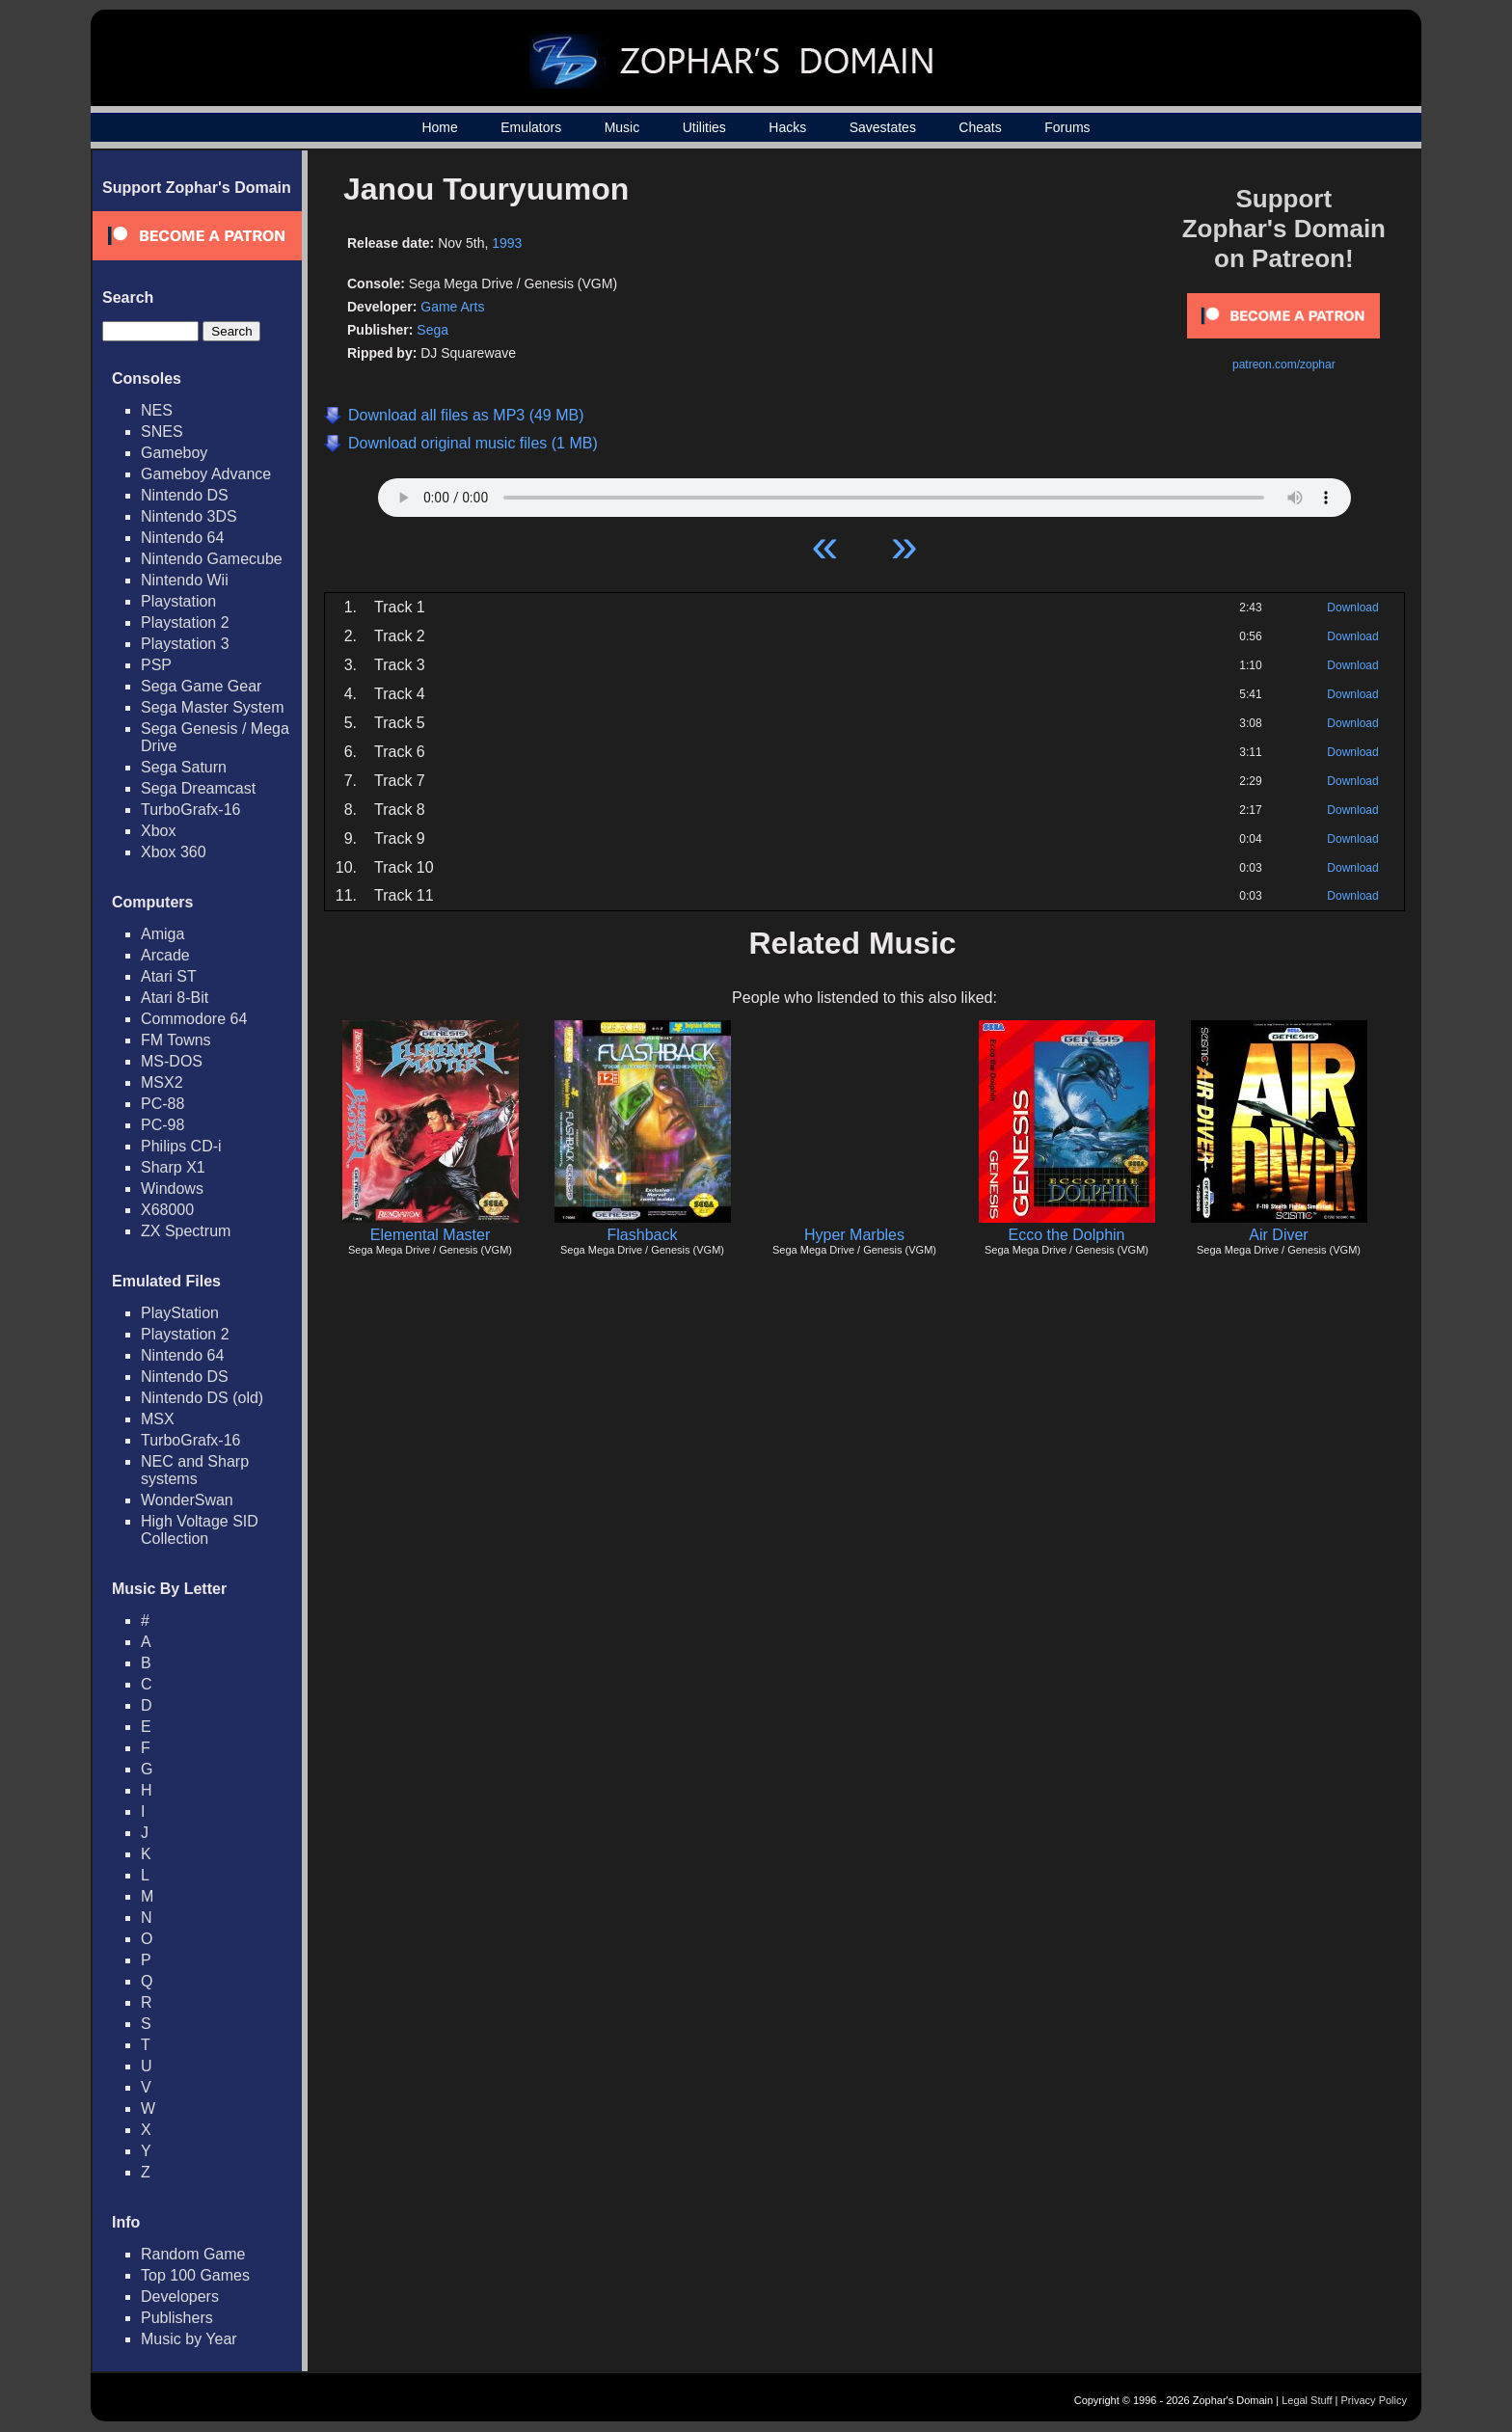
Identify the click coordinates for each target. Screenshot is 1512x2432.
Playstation (178, 601)
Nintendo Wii (185, 580)
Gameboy (174, 453)
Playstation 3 (185, 643)
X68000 (167, 1210)
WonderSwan (187, 1500)
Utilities (704, 127)
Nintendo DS (185, 495)
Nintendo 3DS (189, 516)
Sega (432, 330)
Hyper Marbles (854, 1235)
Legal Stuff (1307, 2400)
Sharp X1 (173, 1167)
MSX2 (162, 1082)
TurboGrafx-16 (190, 809)
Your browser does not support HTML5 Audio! (864, 493)
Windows (172, 1188)
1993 (507, 243)
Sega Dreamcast (198, 788)
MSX (158, 1419)
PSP (156, 665)
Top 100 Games (195, 2275)
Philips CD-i (181, 1146)
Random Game (193, 2254)
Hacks (787, 127)
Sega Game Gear (201, 686)
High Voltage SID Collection (199, 1530)
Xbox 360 (173, 852)
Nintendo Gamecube (212, 559)
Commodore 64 (194, 1019)
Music (622, 127)
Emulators (530, 127)
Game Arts (452, 306)
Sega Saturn (184, 767)
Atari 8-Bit (174, 997)
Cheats (979, 127)
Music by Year (189, 2339)
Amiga (162, 934)
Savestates (883, 127)
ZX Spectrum (185, 1231)
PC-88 (162, 1103)
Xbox (158, 831)
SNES (162, 431)
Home (439, 127)
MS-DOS (171, 1061)
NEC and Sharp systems (195, 1470)
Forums (1067, 127)
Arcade (165, 955)
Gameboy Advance (206, 474)
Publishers (177, 2318)
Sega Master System (212, 707)
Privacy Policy (1374, 2400)
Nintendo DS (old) (202, 1398)
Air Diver (1278, 1235)
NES (157, 410)
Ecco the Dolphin (1067, 1235)
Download (1352, 607)
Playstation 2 (185, 622)
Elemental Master (430, 1235)
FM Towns (176, 1040)
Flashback (643, 1235)
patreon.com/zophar (1284, 364)
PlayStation (180, 1313)
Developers (180, 2296)
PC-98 (162, 1125)
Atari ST (169, 976)
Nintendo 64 (182, 537)
